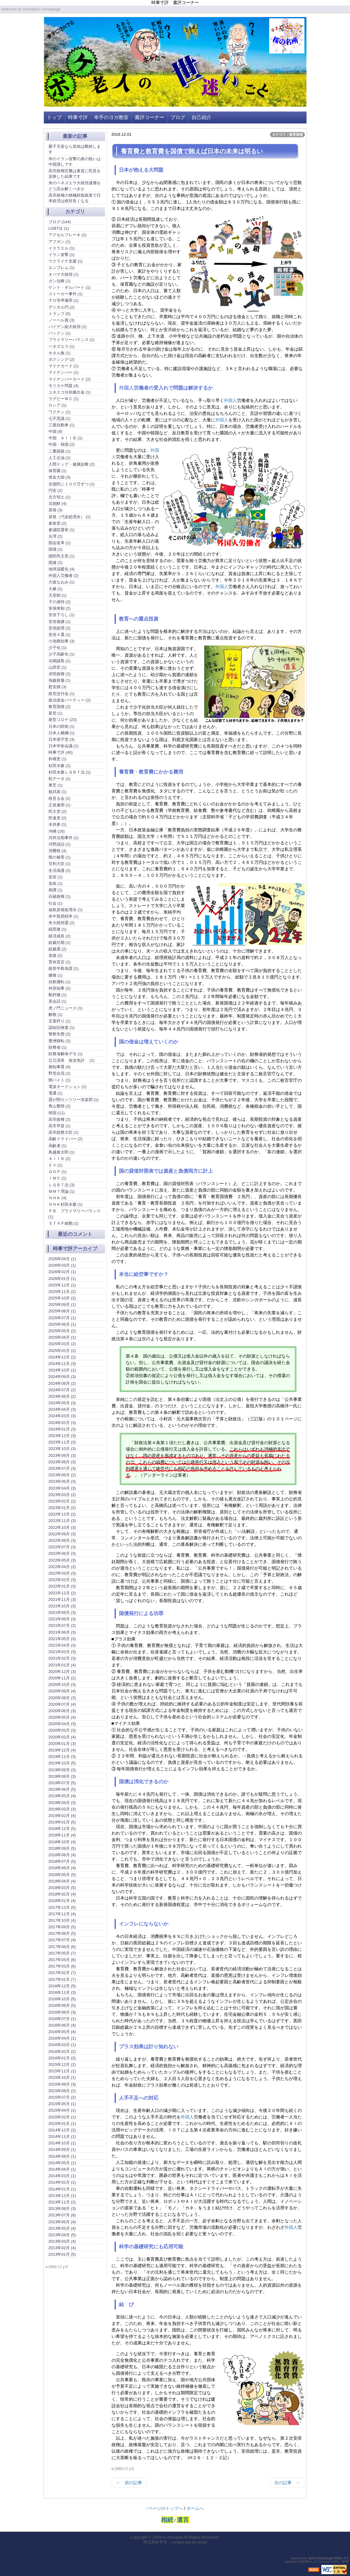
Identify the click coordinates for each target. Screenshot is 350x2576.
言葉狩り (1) (59, 1021)
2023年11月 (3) (62, 1442)
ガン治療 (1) (59, 281)
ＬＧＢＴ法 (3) (61, 1185)
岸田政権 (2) (59, 674)
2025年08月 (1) (62, 1311)
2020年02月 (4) (62, 1737)
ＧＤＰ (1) (57, 1171)
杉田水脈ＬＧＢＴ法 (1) (69, 772)
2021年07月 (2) (62, 1625)
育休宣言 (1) (59, 962)
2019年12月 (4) (62, 1750)
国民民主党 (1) (61, 556)
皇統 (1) (55, 883)
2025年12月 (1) (62, 1285)
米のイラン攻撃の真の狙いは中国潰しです (74, 161)
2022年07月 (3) (62, 1547)
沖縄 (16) (56, 831)
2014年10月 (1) (62, 2143)
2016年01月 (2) (62, 2058)
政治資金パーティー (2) (69, 700)
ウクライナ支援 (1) (65, 261)
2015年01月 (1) (62, 2123)
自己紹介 (201, 117)
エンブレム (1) (61, 267)
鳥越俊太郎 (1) (61, 1152)
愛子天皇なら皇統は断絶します (74, 149)
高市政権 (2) (59, 1119)
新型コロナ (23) (62, 719)
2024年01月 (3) (62, 1429)
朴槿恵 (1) (57, 759)
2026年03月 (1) (62, 1265)
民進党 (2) (57, 818)
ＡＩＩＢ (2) (59, 1158)
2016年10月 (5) (62, 1999)
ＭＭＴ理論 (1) (61, 1191)
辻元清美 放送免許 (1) (71, 1060)
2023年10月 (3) (62, 1448)
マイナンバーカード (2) (69, 379)
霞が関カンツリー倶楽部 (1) (73, 1099)
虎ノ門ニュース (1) (65, 1008)
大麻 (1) (55, 588)
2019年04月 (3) (62, 1802)
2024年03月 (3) (62, 1416)
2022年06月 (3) (62, 1553)
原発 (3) (55, 510)
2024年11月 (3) (62, 1363)
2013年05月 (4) (62, 2228)
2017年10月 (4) (62, 1920)
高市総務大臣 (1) (63, 1132)
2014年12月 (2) (62, 2130)
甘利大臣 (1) (59, 863)
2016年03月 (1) (62, 2044)
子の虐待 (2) (59, 601)
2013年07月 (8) (62, 2215)
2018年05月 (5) (62, 1874)
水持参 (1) (57, 824)
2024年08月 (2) (62, 1383)
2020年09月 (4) (62, 1691)
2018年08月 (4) (62, 1855)
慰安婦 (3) (57, 687)
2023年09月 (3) (62, 1455)
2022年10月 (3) (62, 1527)
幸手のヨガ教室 (111, 117)
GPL (336, 2561)
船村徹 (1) (57, 994)
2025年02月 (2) (62, 1350)
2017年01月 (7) (62, 1979)
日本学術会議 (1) (63, 746)
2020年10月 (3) (62, 1684)
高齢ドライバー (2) (65, 1139)
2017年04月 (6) (62, 1959)
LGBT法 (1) (58, 228)
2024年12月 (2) (62, 1357)
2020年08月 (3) (62, 1697)
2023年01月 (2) (62, 1507)
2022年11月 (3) (62, 1520)
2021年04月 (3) (62, 1645)
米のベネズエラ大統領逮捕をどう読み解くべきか (74, 186)
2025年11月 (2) (62, 1291)
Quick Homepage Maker (325, 2558)
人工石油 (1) (59, 457)
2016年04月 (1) (62, 2038)
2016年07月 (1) (62, 2018)
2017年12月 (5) (62, 1907)
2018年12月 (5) (62, 1828)
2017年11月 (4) (62, 1914)
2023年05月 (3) (62, 1481)
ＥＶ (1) (55, 1165)
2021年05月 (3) (62, 1638)
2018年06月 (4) (62, 1868)
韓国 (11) (56, 1113)
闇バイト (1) (59, 1080)
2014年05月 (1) (62, 2162)
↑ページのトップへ (164, 2508)
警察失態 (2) (59, 1034)
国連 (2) (55, 562)
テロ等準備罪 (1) (63, 300)
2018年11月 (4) (62, 1835)
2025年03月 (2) (62, 1343)
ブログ (178, 117)
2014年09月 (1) (62, 2149)
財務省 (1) (57, 1047)
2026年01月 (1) (62, 1278)
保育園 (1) (57, 470)
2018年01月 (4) (62, 1900)
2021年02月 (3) (62, 1658)
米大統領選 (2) (61, 922)
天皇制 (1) (57, 595)
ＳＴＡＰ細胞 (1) (63, 1223)
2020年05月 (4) (62, 1717)
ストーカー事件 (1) (65, 294)
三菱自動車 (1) (61, 425)
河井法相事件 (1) (63, 837)
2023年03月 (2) (62, 1494)
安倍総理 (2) (59, 628)
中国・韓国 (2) (61, 444)
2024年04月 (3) (62, 1409)
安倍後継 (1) (59, 621)
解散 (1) (55, 1014)
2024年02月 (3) (62, 1422)
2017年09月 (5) (62, 1927)
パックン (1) (59, 333)
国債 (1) (55, 549)
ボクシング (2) (61, 359)
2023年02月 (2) (62, 1501)
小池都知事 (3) (61, 641)
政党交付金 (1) (61, 693)
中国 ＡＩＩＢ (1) (65, 438)
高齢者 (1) (57, 1145)
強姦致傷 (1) (59, 680)
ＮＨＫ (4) (57, 1198)
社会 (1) (55, 903)
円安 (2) (55, 490)
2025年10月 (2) (62, 1298)
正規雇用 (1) (59, 805)
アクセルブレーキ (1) (67, 234)
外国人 (126, 387)
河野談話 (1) (59, 844)
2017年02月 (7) (62, 1972)
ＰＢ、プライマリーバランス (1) (74, 1214)
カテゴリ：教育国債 (287, 134)
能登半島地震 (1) (63, 968)
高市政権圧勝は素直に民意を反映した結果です (74, 173)
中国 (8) (55, 431)
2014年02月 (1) (62, 2182)
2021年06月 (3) (62, 1632)
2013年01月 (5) (62, 2254)
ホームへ (195, 2508)
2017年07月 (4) (62, 1940)
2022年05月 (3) (62, 1560)
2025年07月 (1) (62, 1318)
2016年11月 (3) (62, 1992)
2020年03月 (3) (62, 1730)
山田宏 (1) (57, 667)
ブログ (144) (59, 222)
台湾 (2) (55, 536)
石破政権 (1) (59, 896)
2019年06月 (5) (62, 1789)
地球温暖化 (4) (61, 569)
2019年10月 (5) (62, 1763)
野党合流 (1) (59, 1073)
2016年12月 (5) (62, 1986)
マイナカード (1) (63, 366)
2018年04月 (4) (62, 1881)
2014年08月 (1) (62, 2156)
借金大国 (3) (59, 477)
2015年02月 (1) (62, 2117)
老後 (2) (55, 955)
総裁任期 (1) (59, 942)
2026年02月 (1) (62, 1271)
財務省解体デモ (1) (65, 1053)
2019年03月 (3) (62, 1809)
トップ (54, 117)
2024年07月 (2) (62, 1390)
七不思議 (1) (59, 418)
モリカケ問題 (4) (63, 385)
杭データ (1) (59, 778)
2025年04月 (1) (62, 1337)
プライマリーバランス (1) (71, 339)
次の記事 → (287, 2482)
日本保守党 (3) (61, 739)
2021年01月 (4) (62, 1665)
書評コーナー (149, 117)
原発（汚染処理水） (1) (69, 516)
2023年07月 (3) (62, 1468)
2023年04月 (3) (62, 1488)
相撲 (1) (55, 890)
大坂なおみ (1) (61, 582)
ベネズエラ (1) (61, 346)
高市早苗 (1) (59, 1126)
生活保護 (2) (59, 870)
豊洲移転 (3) (59, 1041)
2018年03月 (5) (62, 1887)
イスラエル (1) (61, 248)
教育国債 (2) (59, 706)
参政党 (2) (57, 523)
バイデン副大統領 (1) (67, 326)
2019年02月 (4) (62, 1815)
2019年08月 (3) (62, 1776)
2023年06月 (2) (62, 1475)
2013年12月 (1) (62, 2195)
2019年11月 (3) (62, 1756)
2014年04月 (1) (62, 2169)
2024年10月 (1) (62, 1370)
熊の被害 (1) (59, 857)
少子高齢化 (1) (61, 654)
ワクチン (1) (59, 412)
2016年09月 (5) (62, 2005)
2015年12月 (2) (62, 2064)
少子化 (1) (57, 647)
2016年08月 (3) (62, 2012)
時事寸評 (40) (60, 752)
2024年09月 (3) (62, 1376)
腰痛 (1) (55, 975)
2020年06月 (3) (62, 1710)
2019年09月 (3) (62, 1770)
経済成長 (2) (59, 936)
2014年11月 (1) (62, 2136)
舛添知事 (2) (59, 988)
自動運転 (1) (59, 981)
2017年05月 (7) (62, 1953)
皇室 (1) (55, 877)
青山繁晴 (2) (59, 1106)
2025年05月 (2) (62, 1331)
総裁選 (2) (57, 949)
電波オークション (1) (67, 1086)
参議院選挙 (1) (61, 529)
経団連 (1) (57, 929)
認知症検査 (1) (61, 1027)
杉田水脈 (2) (59, 765)
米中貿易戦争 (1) (63, 916)
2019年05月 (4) (62, 1795)
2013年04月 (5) (62, 2235)
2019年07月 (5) (62, 1783)
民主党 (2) (57, 811)
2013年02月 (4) (62, 2247)
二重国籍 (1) (59, 451)
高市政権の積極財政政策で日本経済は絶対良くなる (74, 198)
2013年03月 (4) (62, 2241)
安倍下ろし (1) (61, 614)
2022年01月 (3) (62, 1586)
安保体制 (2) (59, 608)
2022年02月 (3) (62, 1579)
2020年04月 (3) (62, 1723)
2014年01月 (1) (62, 2189)
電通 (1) (55, 1093)
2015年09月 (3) (62, 2084)
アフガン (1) (59, 241)
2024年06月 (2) (62, 1396)
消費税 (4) (57, 850)
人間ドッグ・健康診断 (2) (71, 464)
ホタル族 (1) (59, 353)
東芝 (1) (55, 785)
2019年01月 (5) (62, 1822)
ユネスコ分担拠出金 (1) (69, 392)
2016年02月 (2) (62, 2051)
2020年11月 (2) (62, 1678)
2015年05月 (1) (62, 2103)
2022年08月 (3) (62, 1540)
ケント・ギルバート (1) (69, 287)
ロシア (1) (57, 405)
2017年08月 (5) (62, 1933)
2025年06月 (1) (62, 1324)
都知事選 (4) (59, 1066)
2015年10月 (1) (62, 2077)
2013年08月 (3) (62, 2208)
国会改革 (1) (59, 542)
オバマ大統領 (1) (63, 274)
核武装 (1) (57, 791)
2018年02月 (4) (62, 1894)
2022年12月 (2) (62, 1514)
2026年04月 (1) (62, 1258)
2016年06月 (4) (62, 2025)
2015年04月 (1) (62, 2110)
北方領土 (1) (59, 497)
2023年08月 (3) (62, 1462)
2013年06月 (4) (62, 2222)
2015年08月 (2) (62, 2090)
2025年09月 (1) (62, 1304)
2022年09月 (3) (62, 1534)
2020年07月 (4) (62, 1704)
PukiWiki (304, 2561)
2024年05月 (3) (62, 1403)
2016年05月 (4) (62, 2031)
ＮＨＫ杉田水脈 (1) (65, 1204)
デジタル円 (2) (61, 307)
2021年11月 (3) (62, 1599)
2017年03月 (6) (62, 1966)
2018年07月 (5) (62, 1861)
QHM (344, 2561)
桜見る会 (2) (59, 798)
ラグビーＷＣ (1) (63, 398)
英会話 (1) (57, 1001)
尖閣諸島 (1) (59, 661)
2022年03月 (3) (62, 1573)
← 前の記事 (129, 2482)
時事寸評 (78, 117)
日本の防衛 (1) (61, 726)
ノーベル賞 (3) (61, 320)
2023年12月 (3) (62, 1435)
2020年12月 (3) (62, 1671)
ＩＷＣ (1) (57, 1178)
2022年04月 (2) (62, 1566)
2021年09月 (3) (62, 1612)
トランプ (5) (59, 313)
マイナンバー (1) (63, 372)
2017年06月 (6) (62, 1946)
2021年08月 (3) (62, 1619)
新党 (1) (55, 713)
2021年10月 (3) (62, 1606)
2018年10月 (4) (62, 1842)
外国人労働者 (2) (63, 575)
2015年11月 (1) (62, 2071)
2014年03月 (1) (62, 2175)
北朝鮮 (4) (57, 503)
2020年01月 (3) (62, 1743)
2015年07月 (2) (62, 2097)
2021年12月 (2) (62, 1593)
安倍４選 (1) (59, 634)
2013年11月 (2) (62, 2202)
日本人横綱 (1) (61, 733)
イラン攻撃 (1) (61, 254)
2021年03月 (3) (62, 1651)
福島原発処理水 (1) (65, 909)
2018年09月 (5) (62, 1848)
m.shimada (173, 2537)
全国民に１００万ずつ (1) (71, 484)
